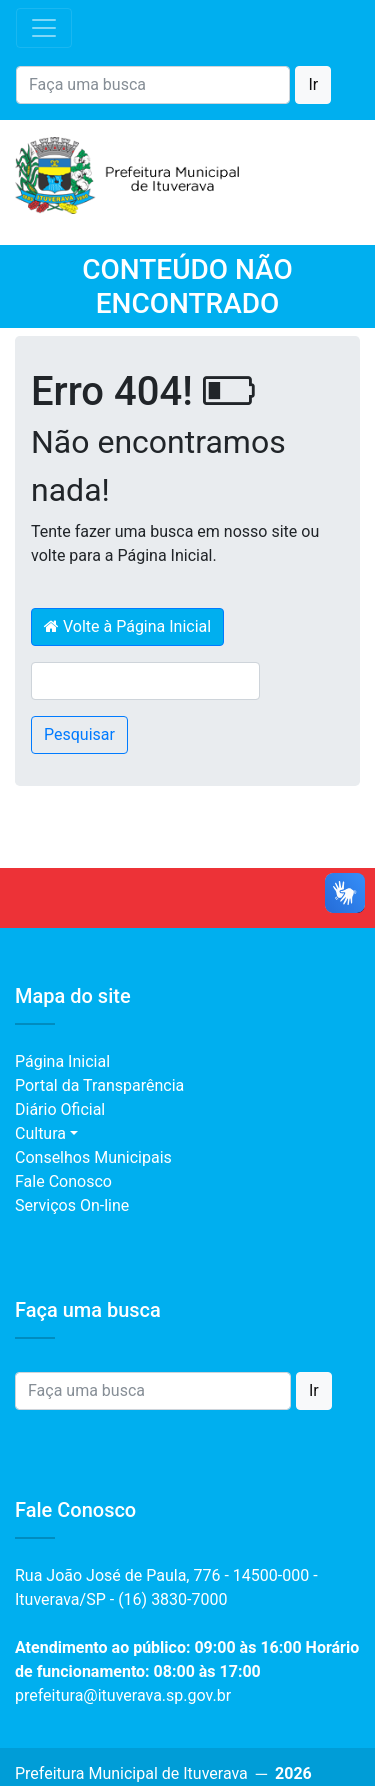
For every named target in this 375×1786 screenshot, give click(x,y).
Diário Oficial (60, 1109)
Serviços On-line (72, 1205)
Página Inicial (62, 1061)
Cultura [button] (40, 1133)
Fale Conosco (63, 1181)
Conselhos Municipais (93, 1157)
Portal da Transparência (99, 1085)
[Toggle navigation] (44, 28)
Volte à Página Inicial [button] (127, 626)
